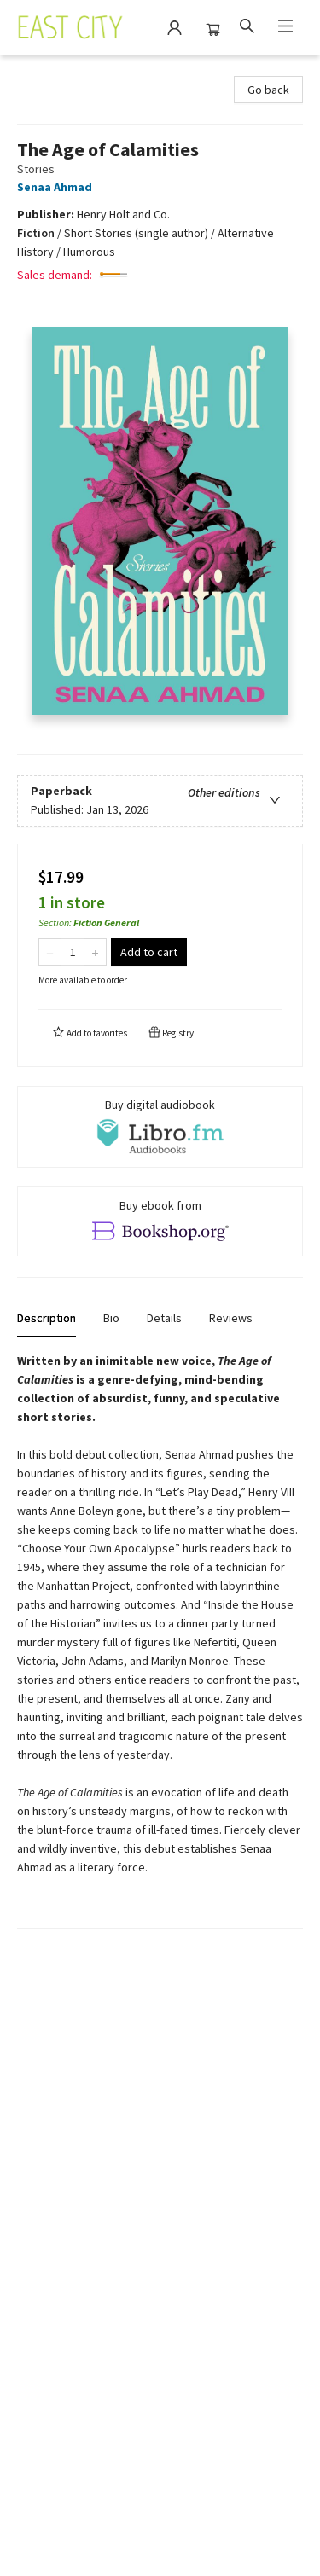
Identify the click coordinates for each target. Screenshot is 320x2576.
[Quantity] (72, 952)
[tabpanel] (160, 1640)
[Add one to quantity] (95, 952)
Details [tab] (164, 1318)
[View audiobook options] (160, 1126)
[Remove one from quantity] (50, 952)
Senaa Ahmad (57, 186)
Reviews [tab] (231, 1318)
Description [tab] (46, 1318)
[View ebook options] (160, 1221)
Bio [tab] (111, 1318)
